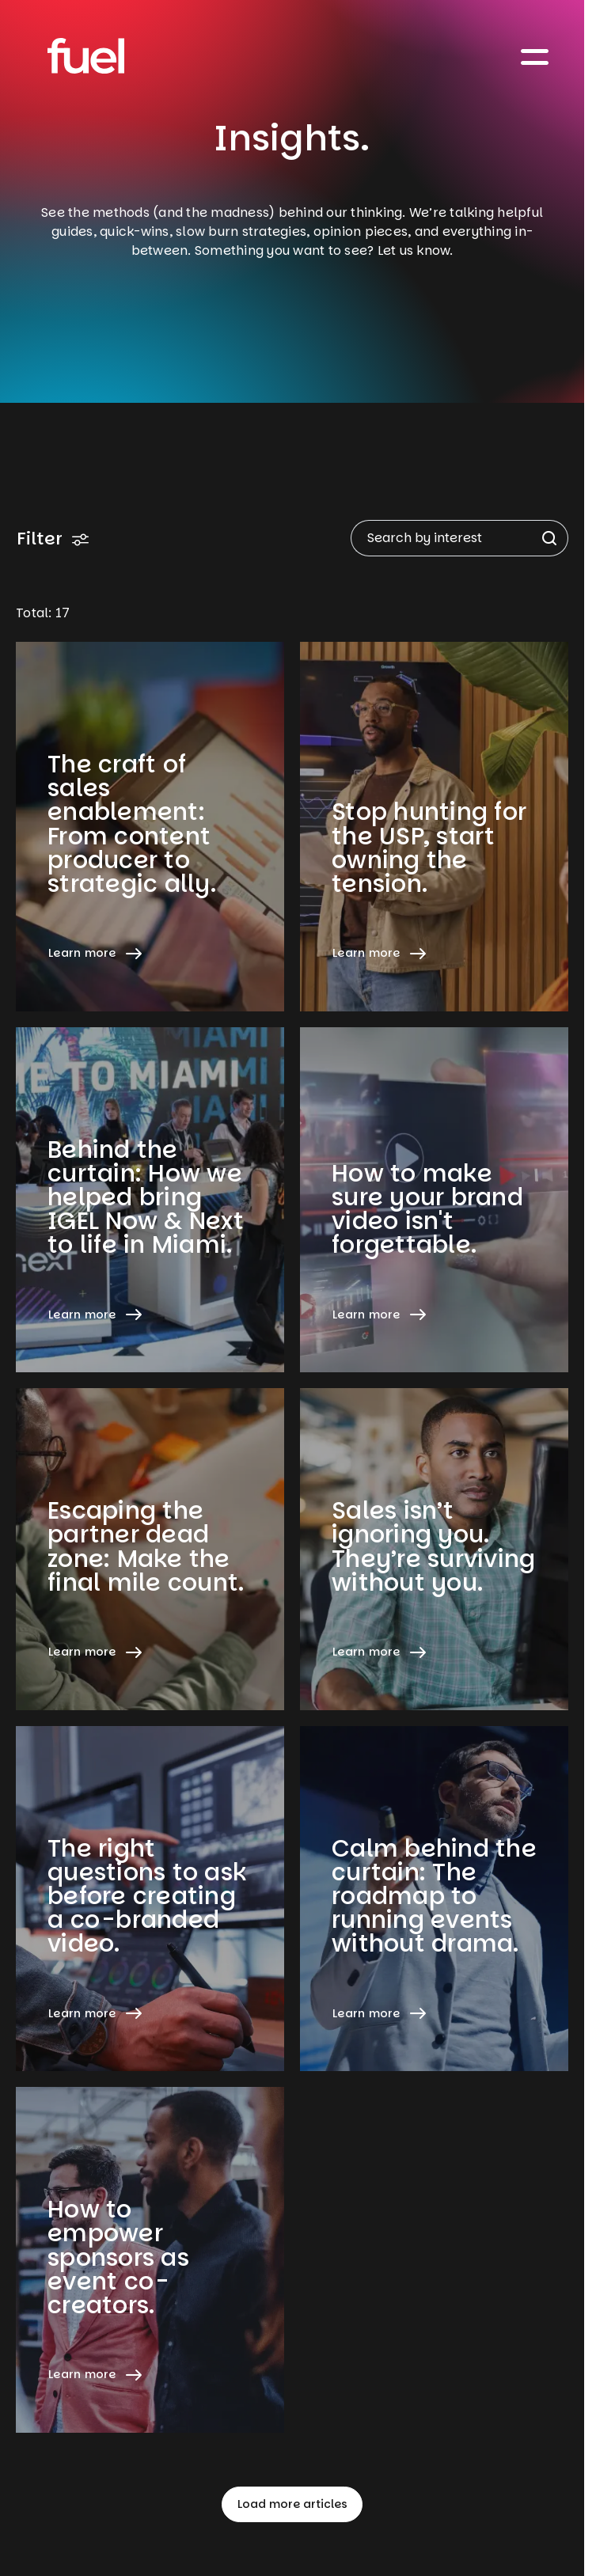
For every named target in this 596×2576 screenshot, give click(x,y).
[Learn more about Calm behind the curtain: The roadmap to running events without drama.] (434, 1899)
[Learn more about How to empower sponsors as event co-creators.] (150, 2260)
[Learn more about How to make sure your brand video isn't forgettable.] (434, 1200)
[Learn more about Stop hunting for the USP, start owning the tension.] (434, 826)
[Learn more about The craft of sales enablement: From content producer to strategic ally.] (150, 826)
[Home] (85, 56)
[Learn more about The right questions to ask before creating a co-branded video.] (150, 1899)
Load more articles (292, 2504)
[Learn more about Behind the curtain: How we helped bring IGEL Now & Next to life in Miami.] (150, 1200)
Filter (53, 538)
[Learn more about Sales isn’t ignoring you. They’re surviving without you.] (434, 1548)
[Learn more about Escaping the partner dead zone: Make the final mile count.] (150, 1548)
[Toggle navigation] (535, 56)
